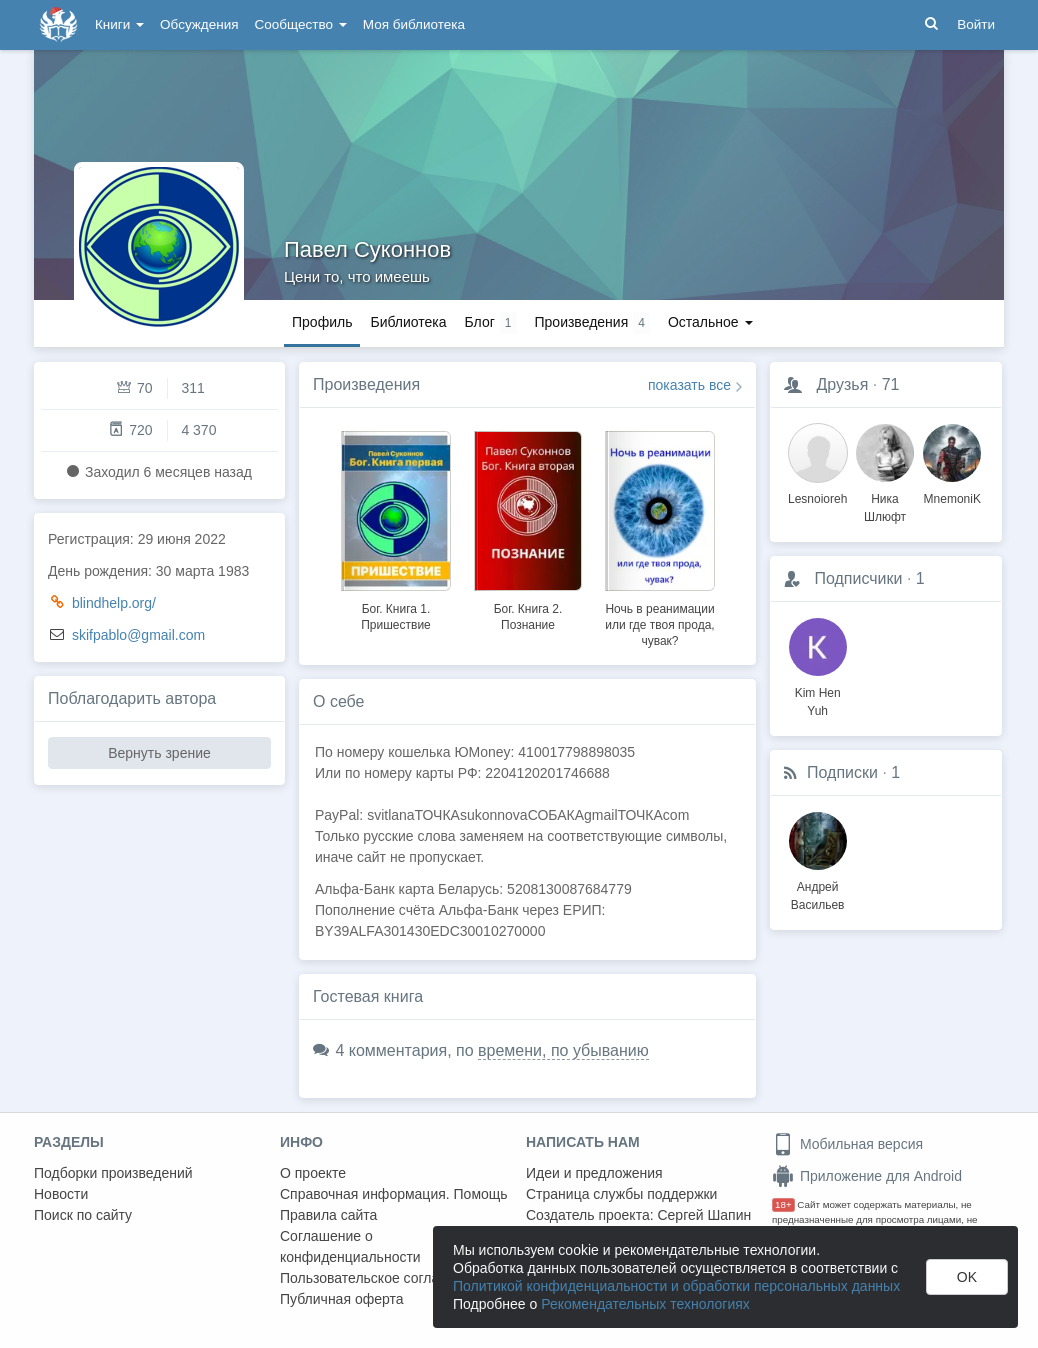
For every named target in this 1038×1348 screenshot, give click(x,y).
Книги (119, 24)
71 (891, 384)
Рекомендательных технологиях (645, 1304)
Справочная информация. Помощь (394, 1194)
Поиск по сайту (83, 1215)
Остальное (710, 322)
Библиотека (408, 322)
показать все (689, 385)
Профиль (322, 322)
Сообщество (301, 24)
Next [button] (740, 536)
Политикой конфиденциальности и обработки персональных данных (676, 1286)
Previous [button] (315, 536)
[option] (396, 528)
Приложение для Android (867, 1176)
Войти (976, 24)
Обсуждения (199, 24)
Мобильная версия (847, 1144)
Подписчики (858, 578)
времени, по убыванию (563, 1050)
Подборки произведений (113, 1173)
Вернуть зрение (159, 753)
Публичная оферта (342, 1299)
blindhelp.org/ (114, 603)
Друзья (842, 384)
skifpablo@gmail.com (138, 635)
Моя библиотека (414, 24)
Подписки (842, 772)
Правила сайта (328, 1215)
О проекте (313, 1173)
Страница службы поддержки (621, 1194)
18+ (783, 1204)
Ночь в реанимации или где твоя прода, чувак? (659, 625)
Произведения (366, 384)
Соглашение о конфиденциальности (350, 1246)
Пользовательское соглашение (381, 1278)
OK (967, 1277)
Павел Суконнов (367, 249)
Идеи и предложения (594, 1173)
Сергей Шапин (704, 1215)
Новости (61, 1194)
